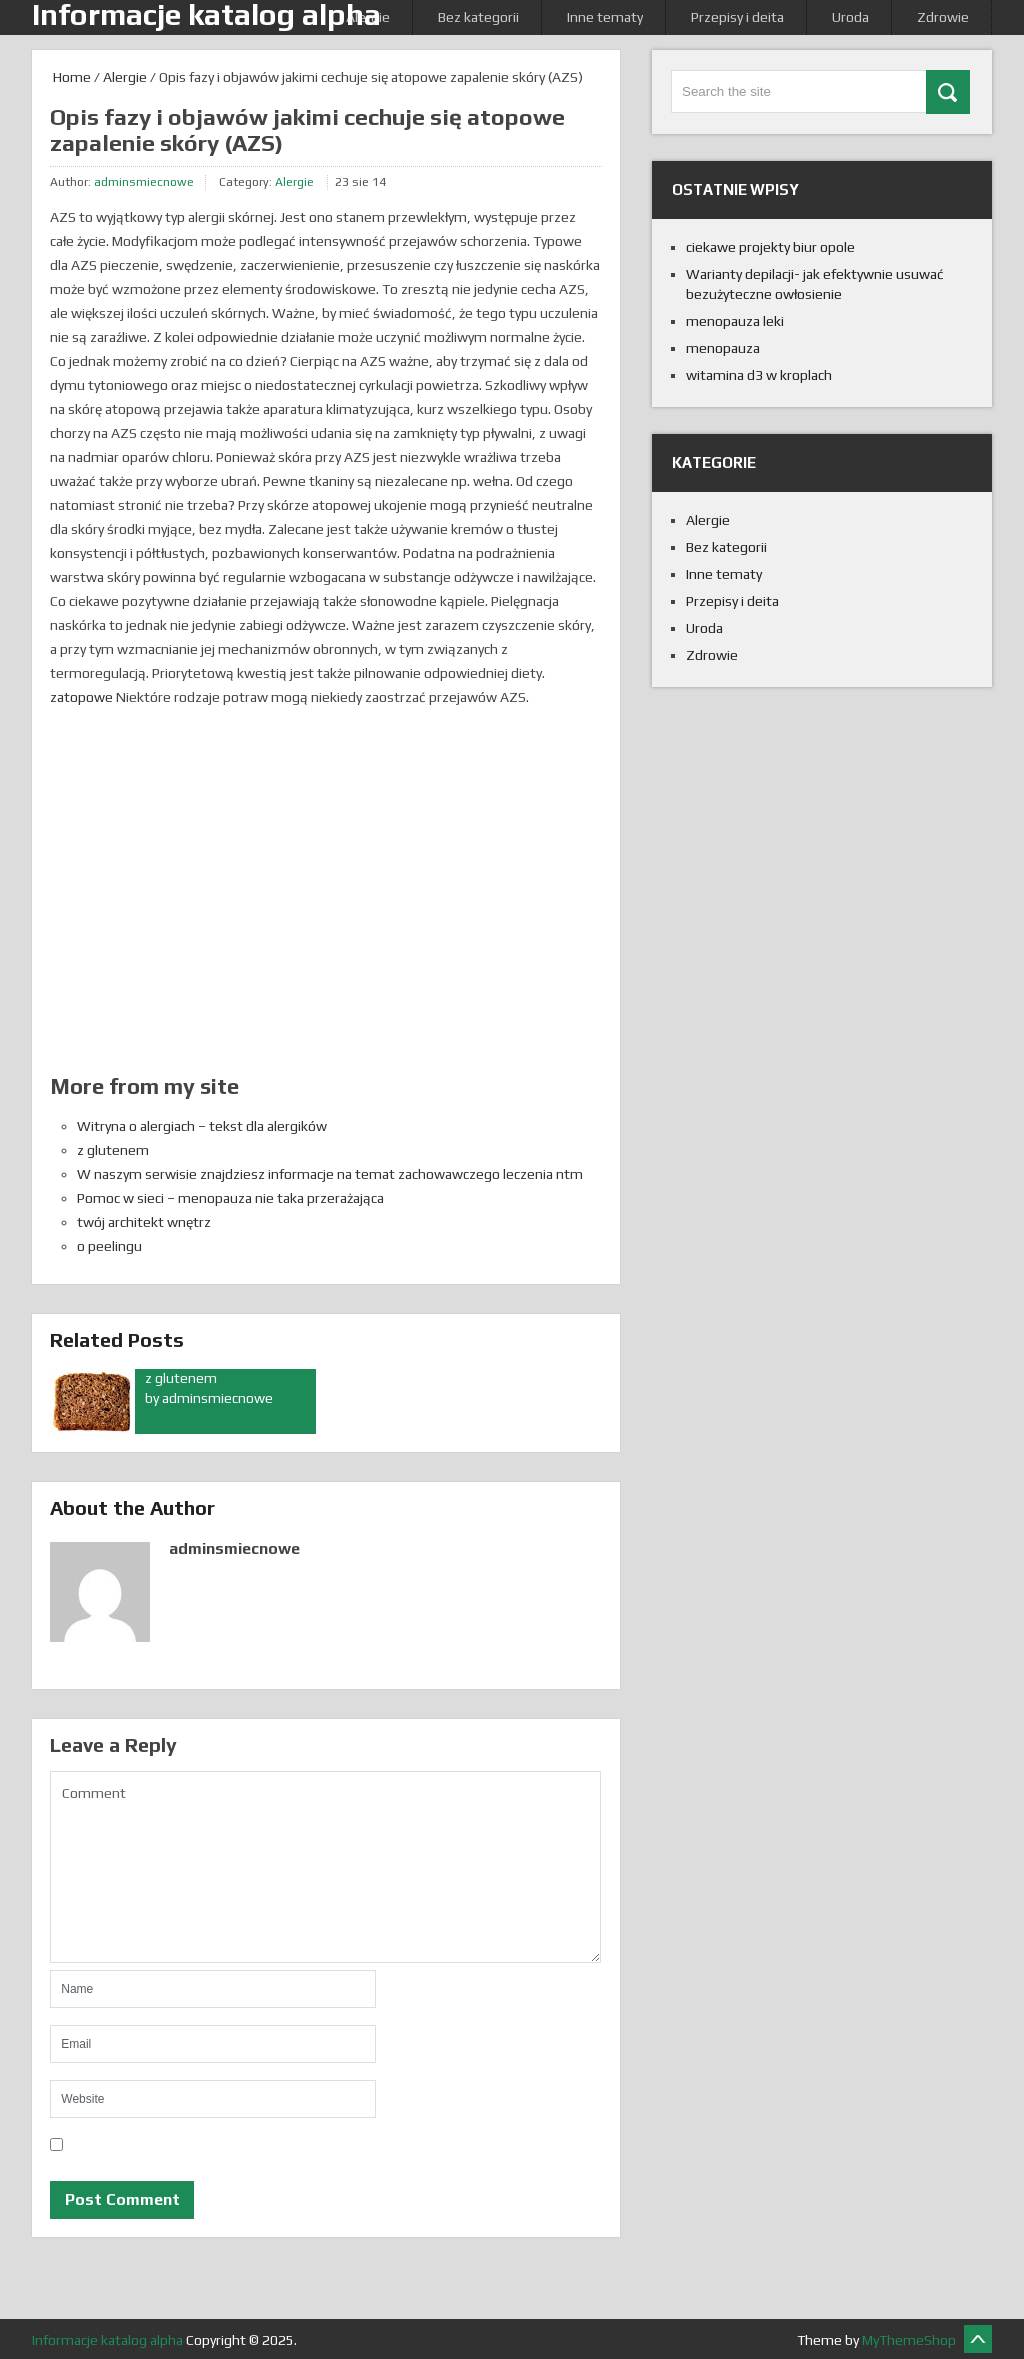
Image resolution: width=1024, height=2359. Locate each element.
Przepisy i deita (737, 17)
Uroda (850, 17)
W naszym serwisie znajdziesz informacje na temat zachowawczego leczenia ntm (330, 1174)
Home (70, 77)
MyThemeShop (909, 2340)
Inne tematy (605, 17)
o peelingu (109, 1246)
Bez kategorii (478, 17)
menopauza (723, 348)
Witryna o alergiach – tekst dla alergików (202, 1126)
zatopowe (81, 697)
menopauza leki (735, 321)
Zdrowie (943, 17)
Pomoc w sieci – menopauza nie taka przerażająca (230, 1198)
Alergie (125, 77)
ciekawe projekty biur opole (770, 247)
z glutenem (113, 1150)
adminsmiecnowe (144, 182)
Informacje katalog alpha (107, 2340)
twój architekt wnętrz (144, 1222)
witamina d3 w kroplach (759, 375)
